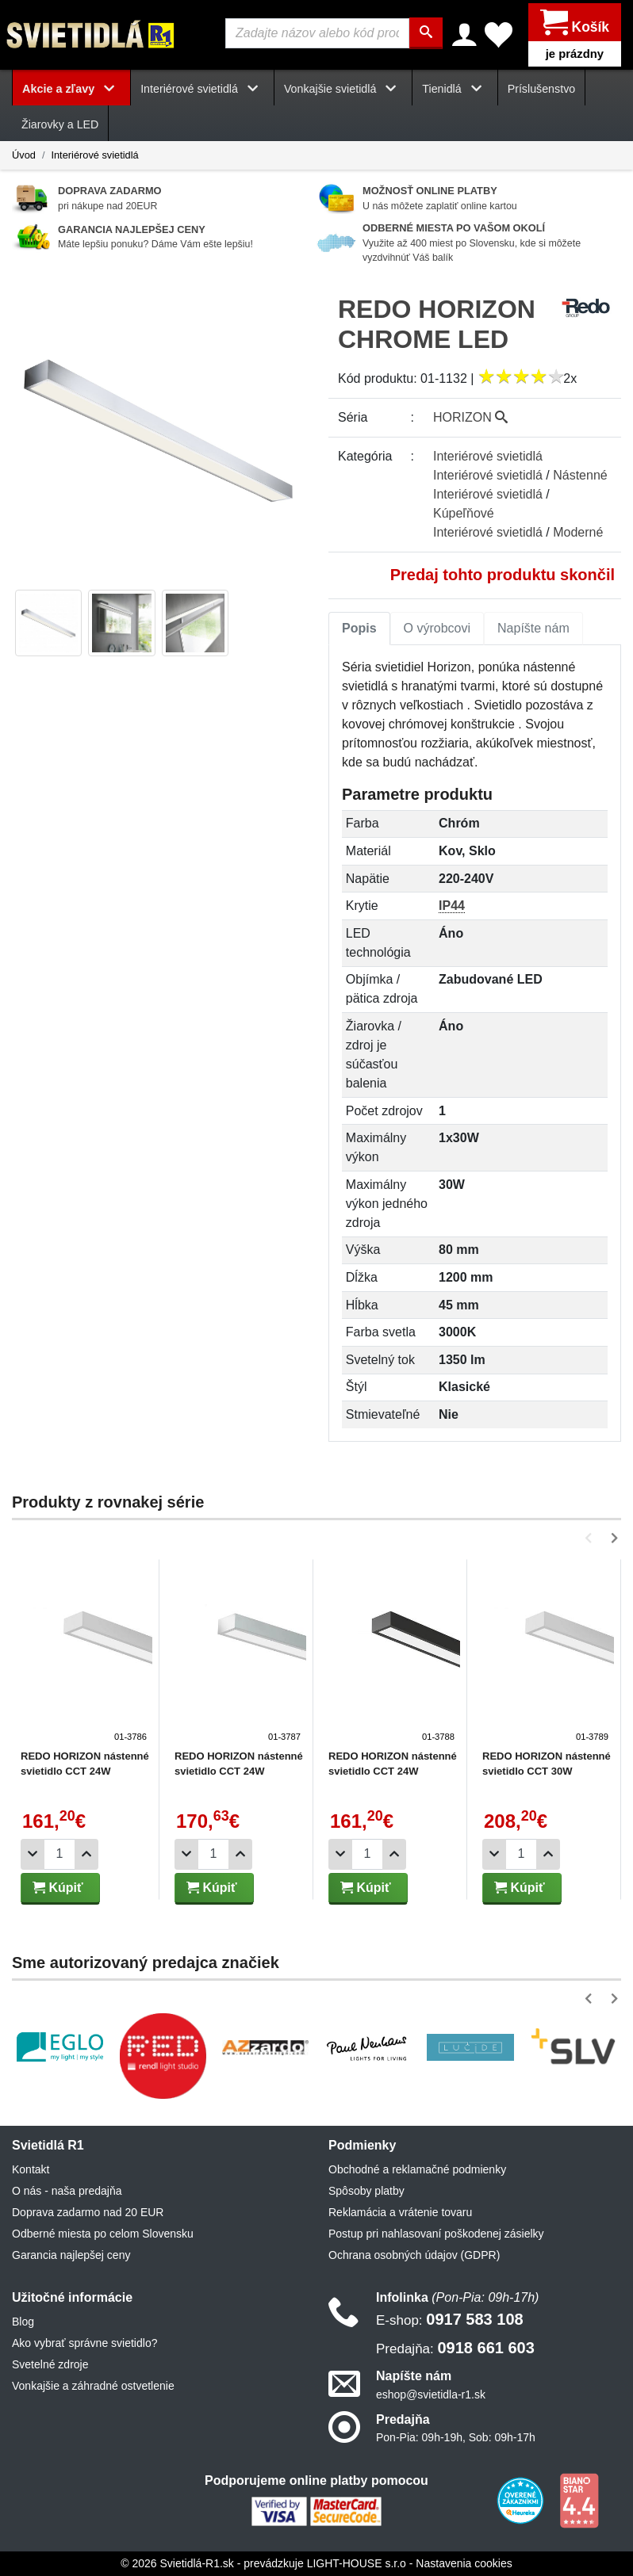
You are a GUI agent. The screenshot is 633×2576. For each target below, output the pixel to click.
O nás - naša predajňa (67, 2190)
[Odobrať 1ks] (32, 1854)
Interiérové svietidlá (94, 155)
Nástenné (580, 475)
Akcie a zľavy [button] (71, 88)
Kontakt (30, 2169)
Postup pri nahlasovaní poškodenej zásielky (436, 2233)
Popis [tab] (359, 628)
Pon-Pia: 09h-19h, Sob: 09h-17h (455, 2437)
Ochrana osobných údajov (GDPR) (414, 2255)
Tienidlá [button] (454, 88)
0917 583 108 (450, 2320)
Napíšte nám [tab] (533, 628)
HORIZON (470, 417)
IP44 (452, 905)
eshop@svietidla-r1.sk (430, 2394)
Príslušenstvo (542, 88)
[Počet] (59, 1854)
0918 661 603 (455, 2348)
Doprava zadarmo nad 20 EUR (87, 2212)
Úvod (24, 155)
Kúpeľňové (463, 513)
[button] (591, 1538)
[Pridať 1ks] (86, 1854)
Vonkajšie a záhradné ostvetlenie (93, 2386)
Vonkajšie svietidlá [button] (343, 88)
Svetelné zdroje (50, 2365)
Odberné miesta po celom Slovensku (103, 2233)
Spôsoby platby (366, 2190)
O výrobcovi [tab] (437, 628)
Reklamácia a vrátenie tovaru (400, 2212)
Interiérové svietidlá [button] (202, 88)
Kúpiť (58, 1887)
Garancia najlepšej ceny (71, 2255)
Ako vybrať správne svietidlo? (84, 2343)
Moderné (578, 532)
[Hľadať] (426, 33)
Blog (23, 2322)
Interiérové (488, 456)
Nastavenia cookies (464, 2563)
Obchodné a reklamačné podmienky (417, 2169)
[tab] (359, 628)
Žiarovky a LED (59, 124)
